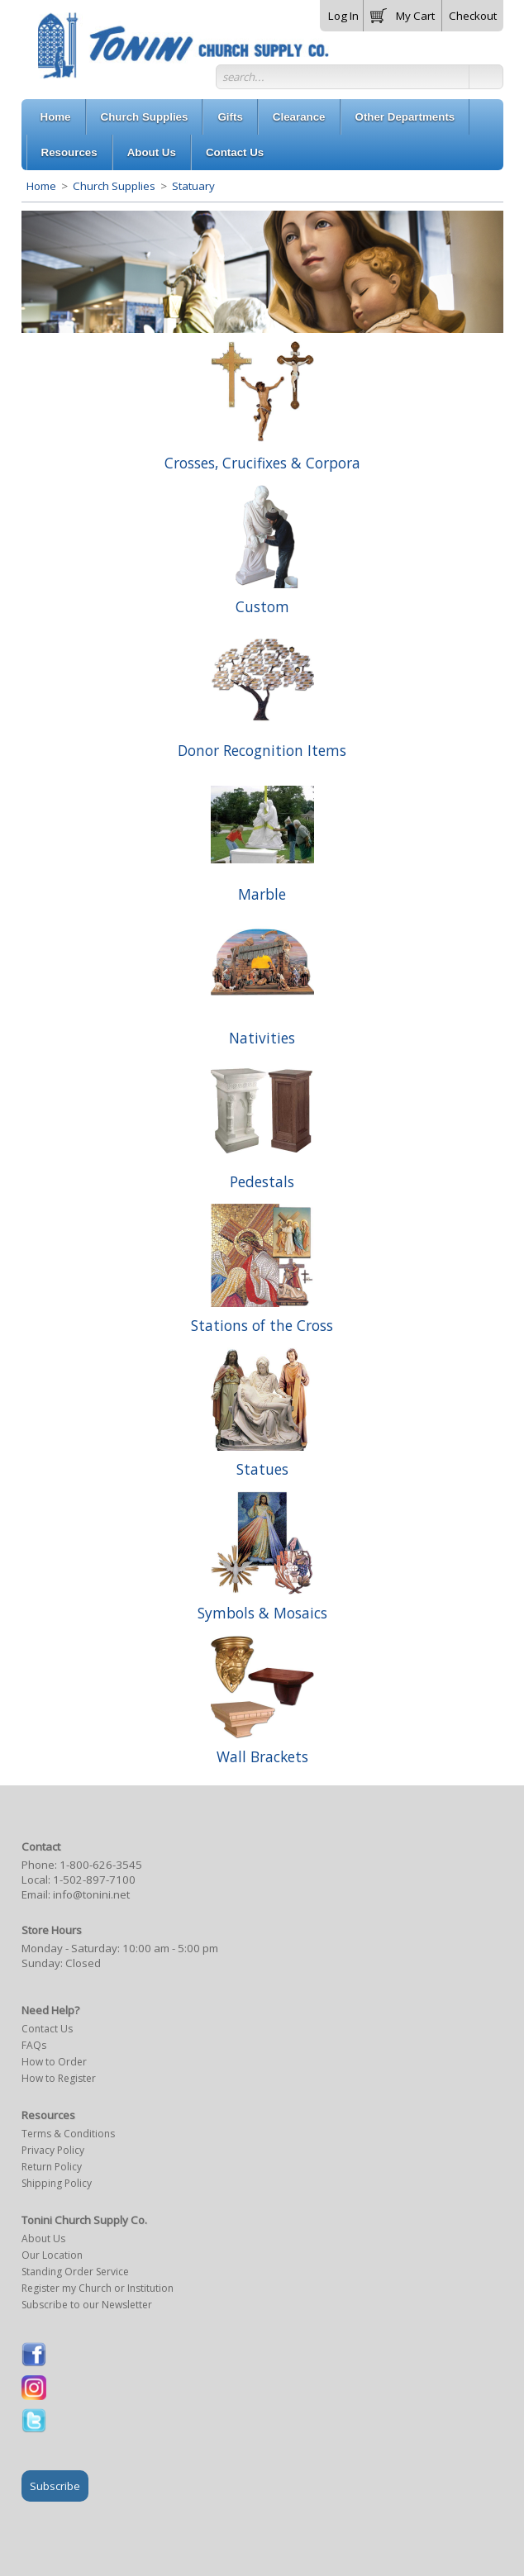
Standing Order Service (75, 2272)
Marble (262, 894)
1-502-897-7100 (94, 1879)
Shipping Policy (56, 2183)
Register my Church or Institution (97, 2288)
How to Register (58, 2078)
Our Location (52, 2255)
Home (41, 185)
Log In (343, 15)
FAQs (33, 2045)
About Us (43, 2238)
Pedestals (262, 1181)
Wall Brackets (262, 1756)
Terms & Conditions (68, 2134)
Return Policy (51, 2167)
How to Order (54, 2062)
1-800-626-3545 (101, 1864)
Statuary (192, 185)
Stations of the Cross (262, 1325)
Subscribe (55, 2486)
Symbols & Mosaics (262, 1613)
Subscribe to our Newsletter (86, 2305)
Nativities (262, 1038)
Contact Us (47, 2029)
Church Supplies (114, 185)
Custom (262, 606)
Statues (262, 1469)
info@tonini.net (91, 1894)
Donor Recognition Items (262, 750)
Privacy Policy (52, 2150)
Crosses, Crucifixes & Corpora (262, 463)
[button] (402, 12)
